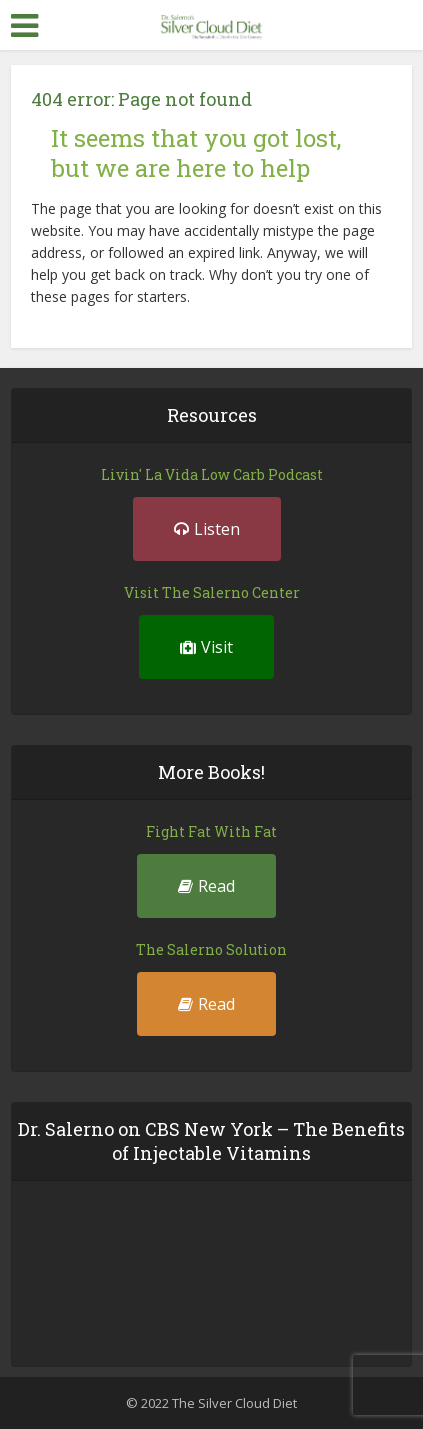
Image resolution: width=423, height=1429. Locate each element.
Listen (207, 529)
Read (206, 886)
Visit (206, 647)
